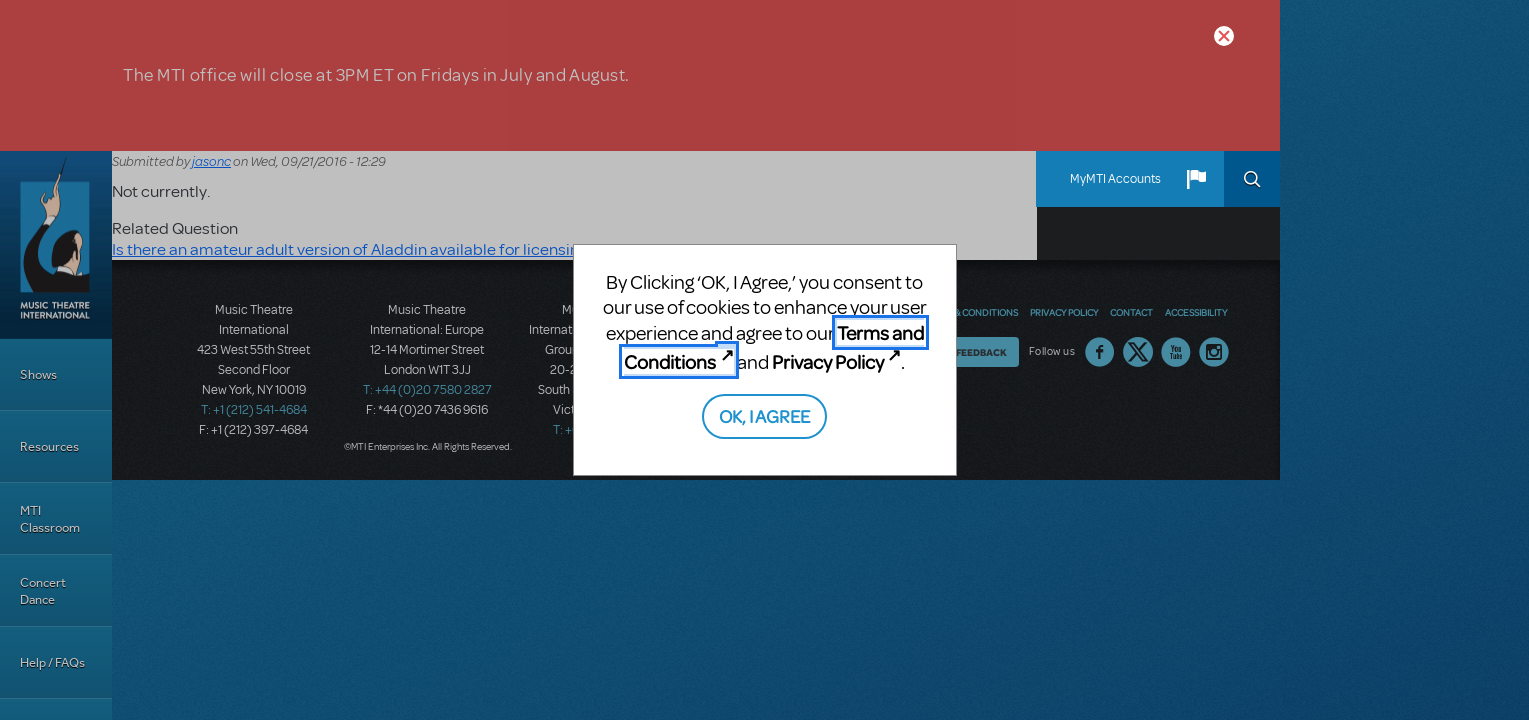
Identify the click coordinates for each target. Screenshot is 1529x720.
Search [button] (1252, 179)
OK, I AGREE (764, 415)
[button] (1196, 179)
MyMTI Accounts (1115, 179)
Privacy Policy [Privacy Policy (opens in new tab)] (828, 361)
